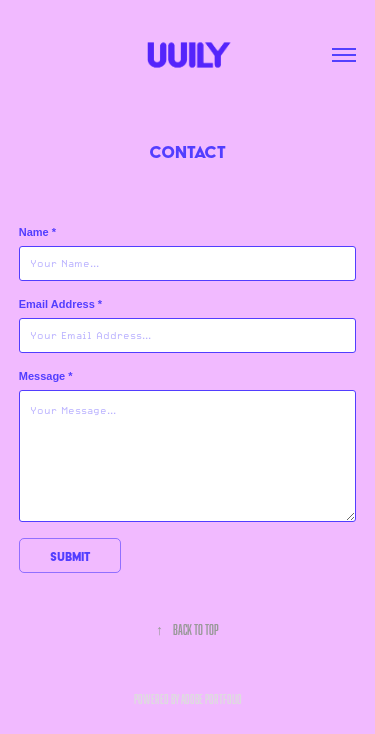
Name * (37, 232)
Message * (46, 376)
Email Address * (60, 304)
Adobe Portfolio (211, 699)
